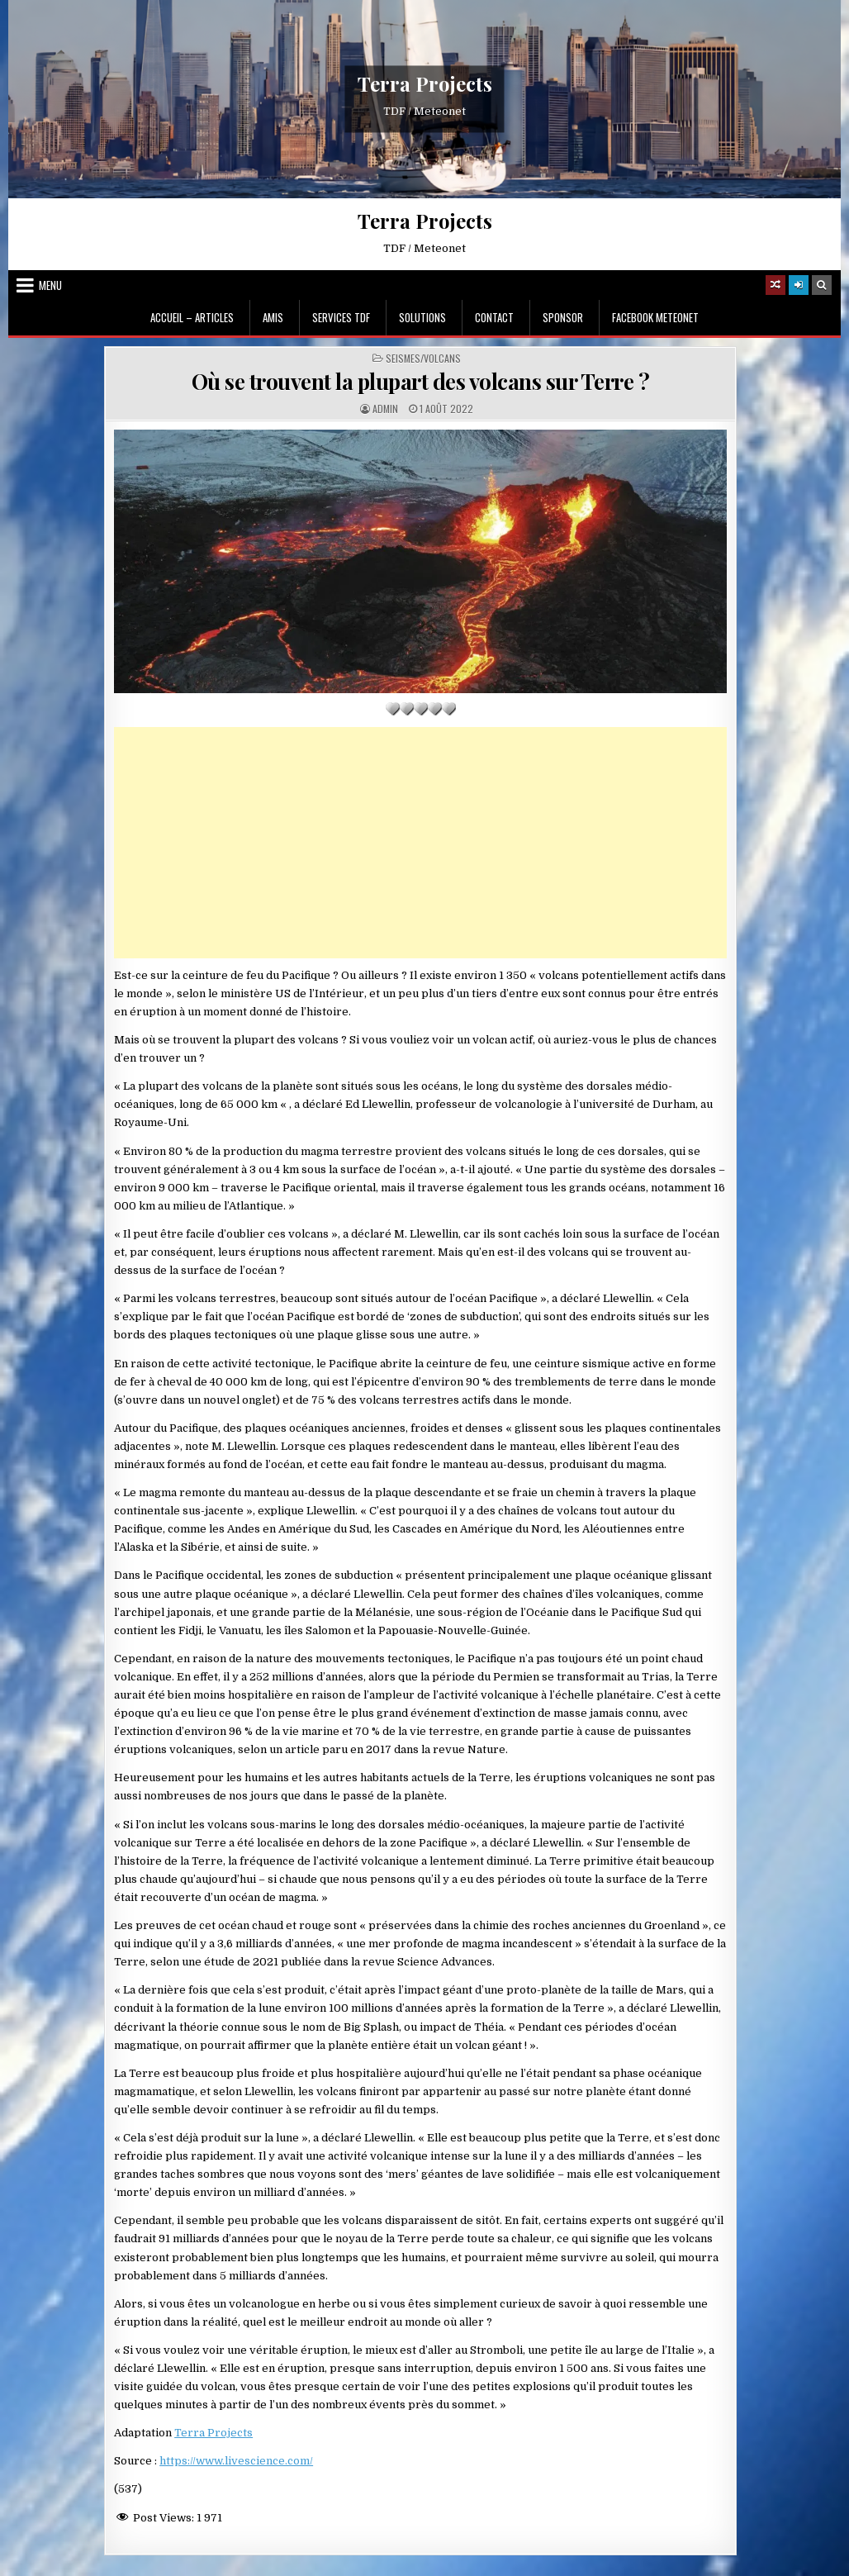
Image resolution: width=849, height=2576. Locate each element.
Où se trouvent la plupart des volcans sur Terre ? (421, 381)
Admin (385, 409)
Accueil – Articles (192, 317)
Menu (50, 285)
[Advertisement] (420, 842)
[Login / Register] (799, 285)
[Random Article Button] (775, 285)
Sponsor (563, 317)
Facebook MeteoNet (655, 317)
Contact (494, 317)
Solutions (422, 317)
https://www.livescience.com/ (236, 2461)
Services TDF (341, 317)
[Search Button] (822, 285)
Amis (273, 317)
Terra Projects (425, 84)
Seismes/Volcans (423, 359)
